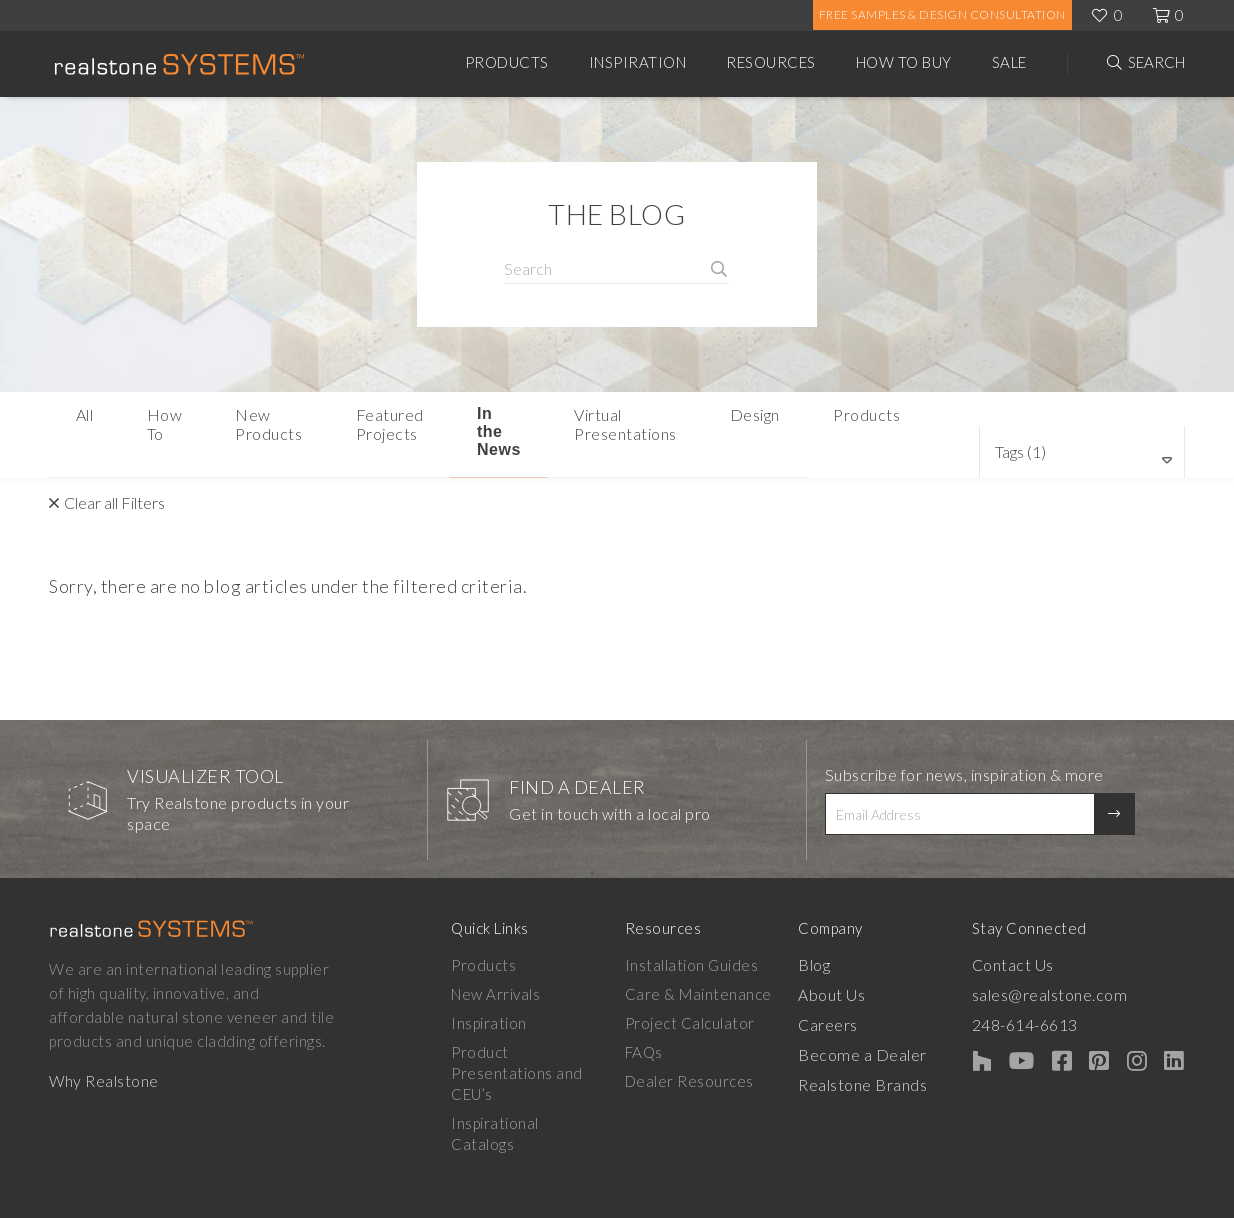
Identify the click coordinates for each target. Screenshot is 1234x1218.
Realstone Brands (886, 1049)
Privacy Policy (978, 1199)
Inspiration (638, 62)
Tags (1050, 418)
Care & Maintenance (710, 962)
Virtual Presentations (726, 420)
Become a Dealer (884, 1020)
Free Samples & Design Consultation (942, 14)
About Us (855, 962)
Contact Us (1049, 933)
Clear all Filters (114, 470)
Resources (771, 62)
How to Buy (904, 62)
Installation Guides (704, 933)
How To (149, 420)
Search (1156, 62)
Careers (853, 991)
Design (863, 420)
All (76, 420)
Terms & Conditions (1115, 1199)
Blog (838, 933)
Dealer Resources (701, 1049)
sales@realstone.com (1085, 962)
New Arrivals (495, 962)
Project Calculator (702, 991)
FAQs (656, 1020)
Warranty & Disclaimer (831, 1199)
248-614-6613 (1062, 991)
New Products (266, 420)
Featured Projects (422, 420)
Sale (1009, 62)
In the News (568, 420)
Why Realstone (103, 1049)
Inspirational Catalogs (528, 1070)
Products (507, 62)
